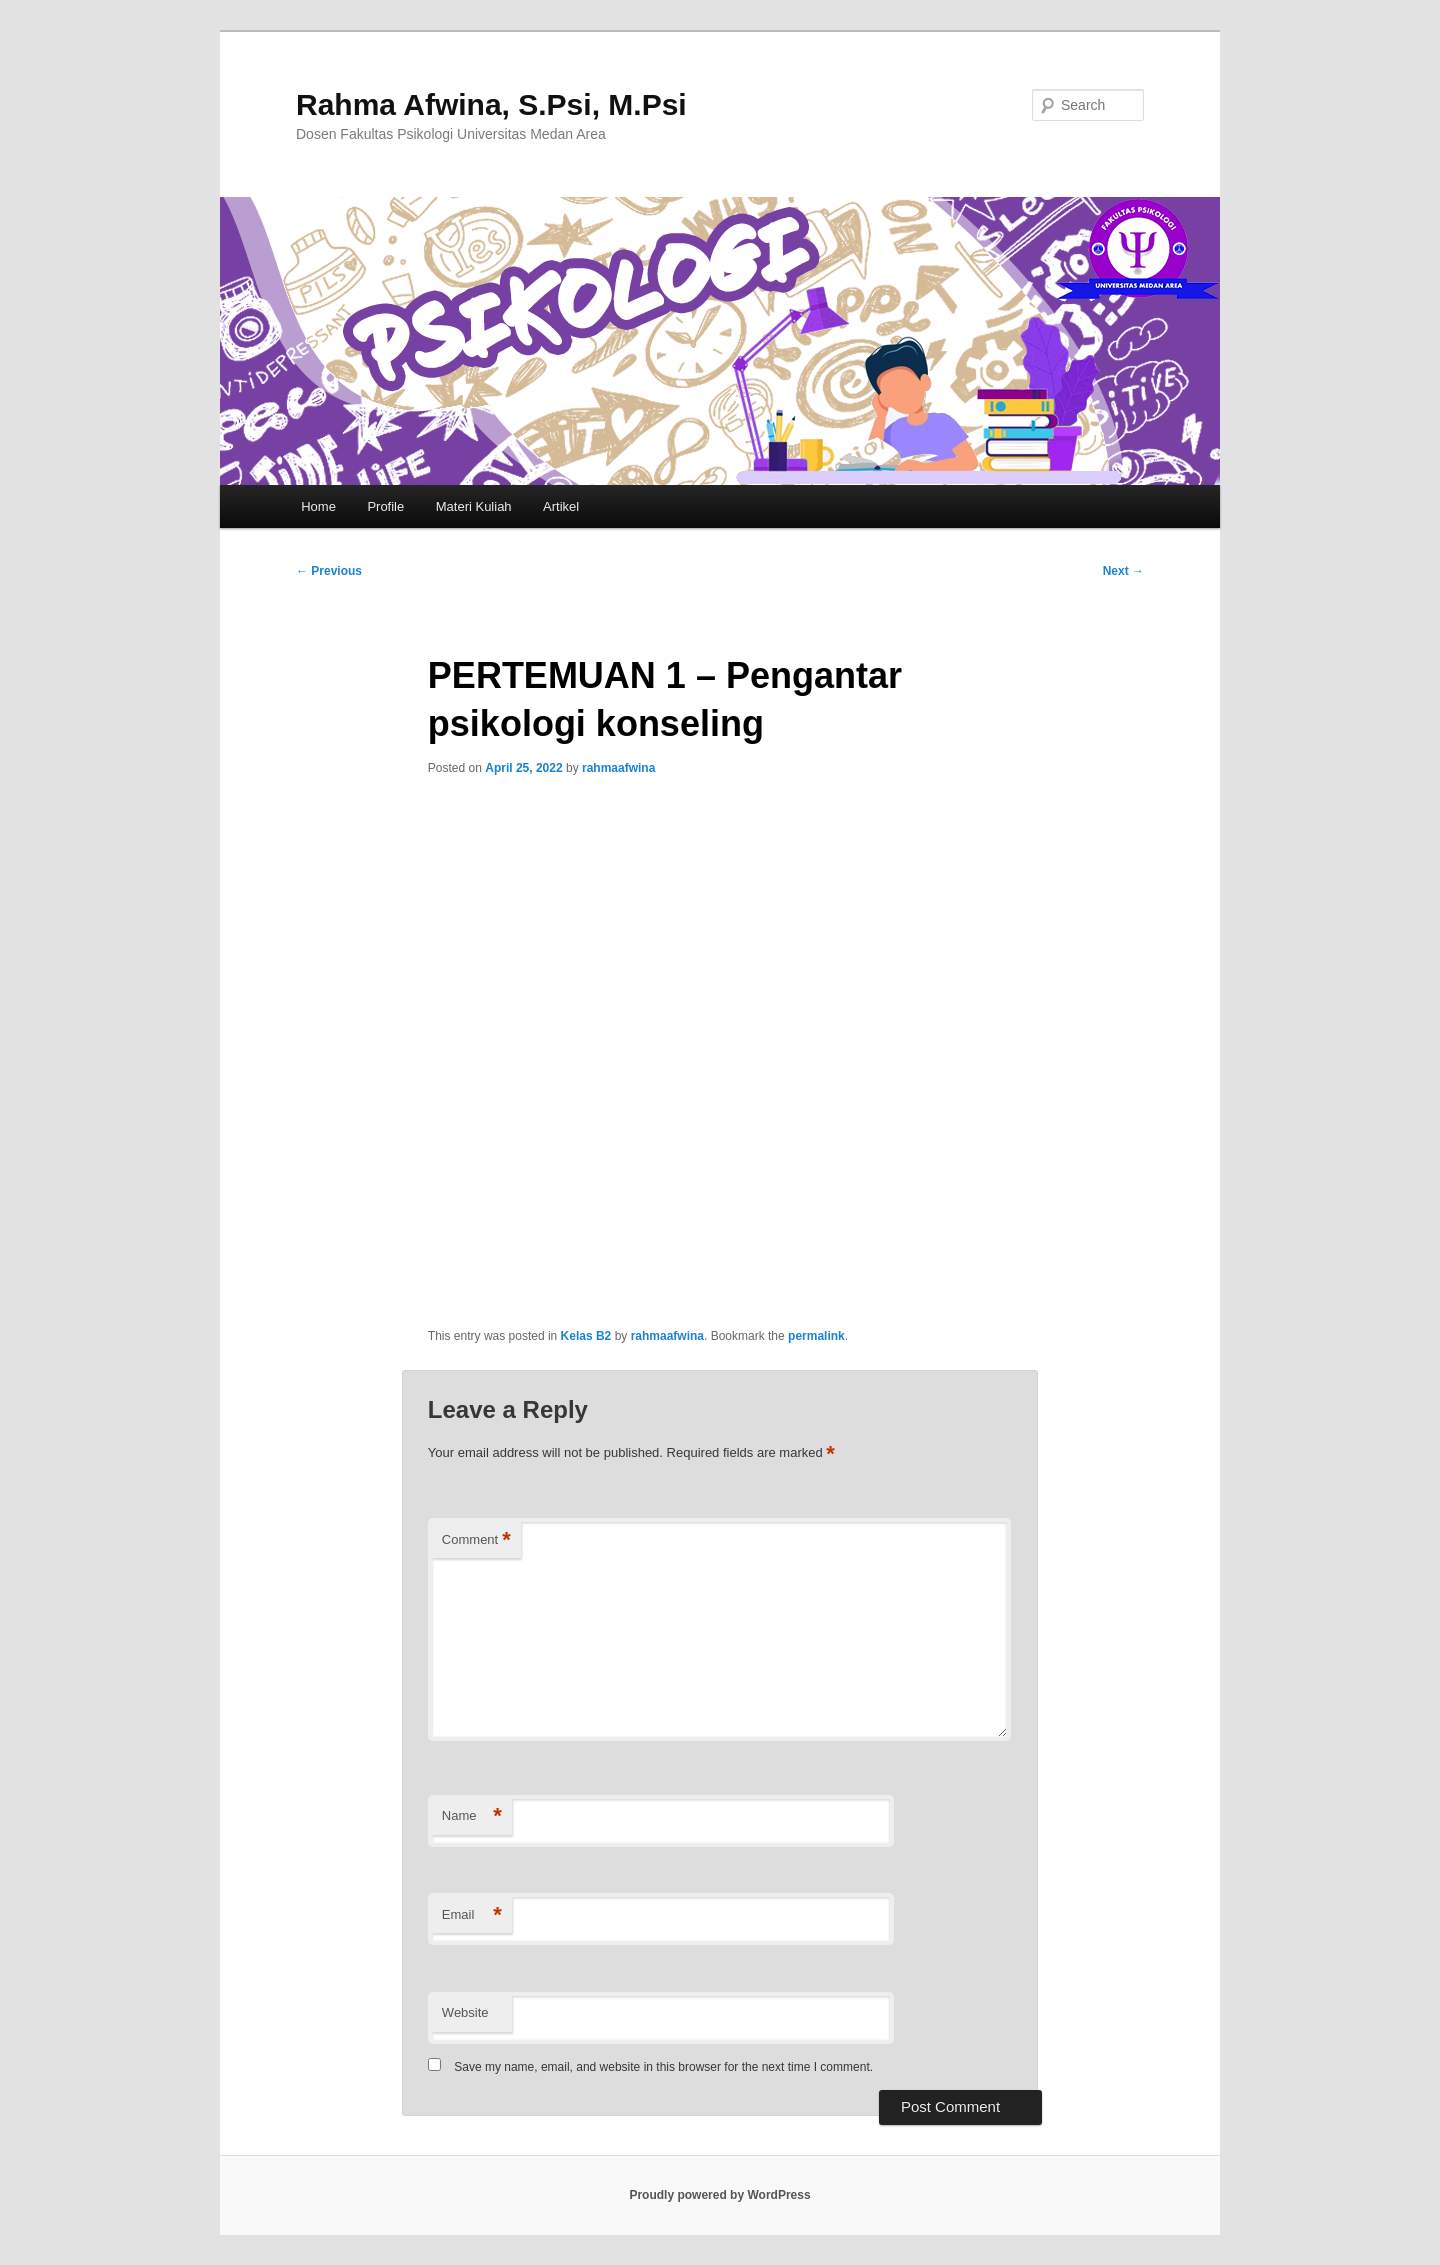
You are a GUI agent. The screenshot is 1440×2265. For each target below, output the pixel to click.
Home (318, 506)
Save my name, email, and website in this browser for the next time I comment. (663, 2067)
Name (472, 1816)
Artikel (561, 506)
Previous (329, 571)
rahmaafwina (618, 768)
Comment (476, 1540)
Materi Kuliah (474, 506)
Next (1123, 571)
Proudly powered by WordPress (719, 2195)
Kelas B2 (586, 1336)
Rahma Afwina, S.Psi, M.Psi (491, 104)
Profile (385, 506)
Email (472, 1915)
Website (465, 2012)
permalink (816, 1336)
